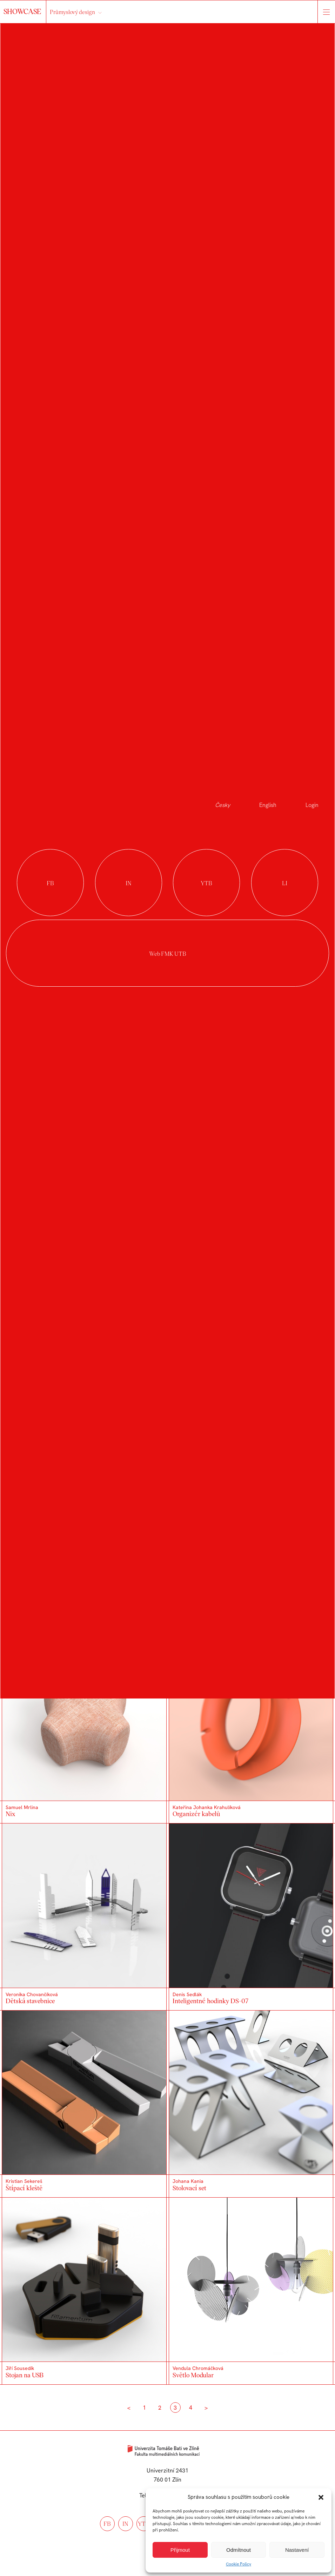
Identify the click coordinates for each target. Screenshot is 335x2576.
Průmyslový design (72, 11)
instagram (128, 882)
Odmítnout (238, 2550)
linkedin (285, 882)
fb (107, 2523)
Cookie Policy (238, 2564)
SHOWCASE (23, 11)
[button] (320, 2497)
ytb (143, 2523)
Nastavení (297, 2550)
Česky (222, 805)
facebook (50, 882)
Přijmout (180, 2550)
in (125, 2523)
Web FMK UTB (167, 953)
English (267, 805)
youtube (206, 882)
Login (312, 805)
